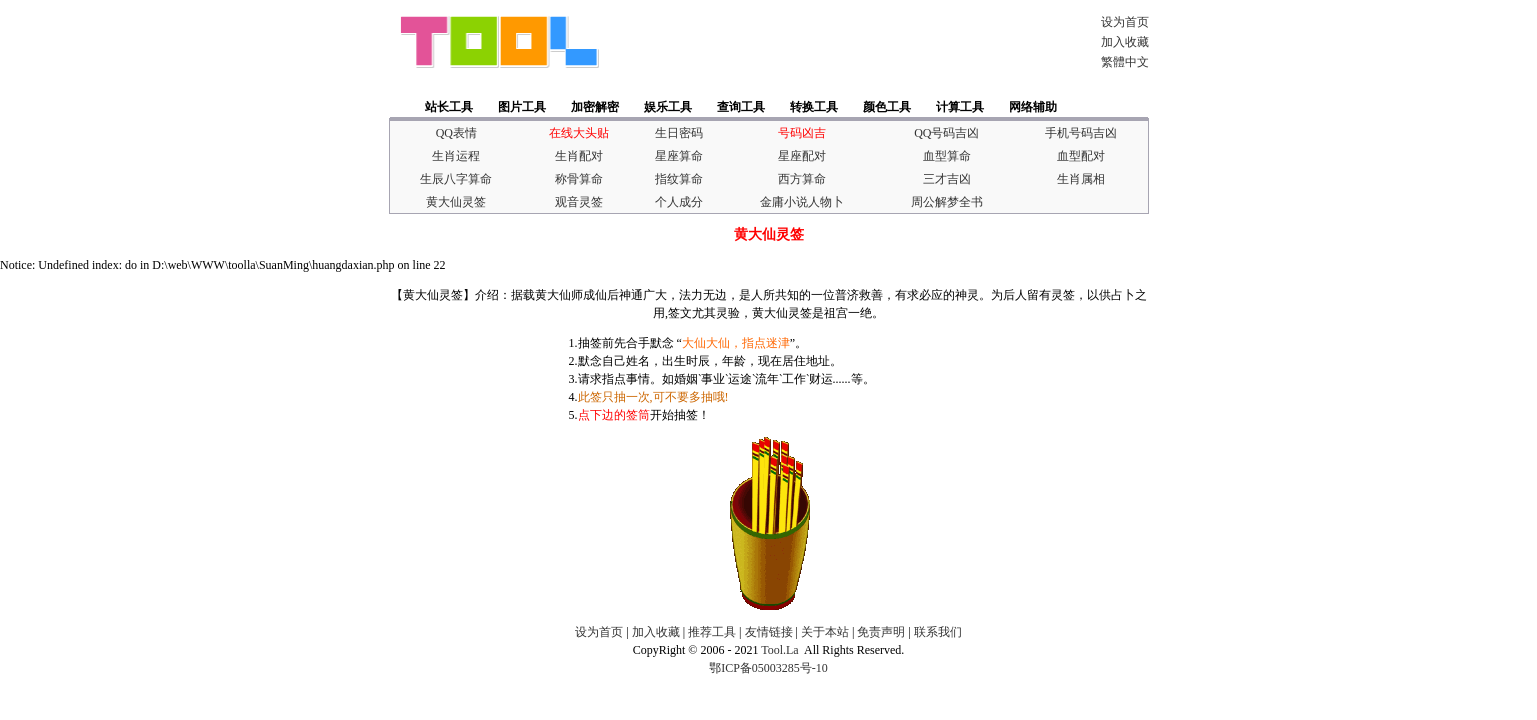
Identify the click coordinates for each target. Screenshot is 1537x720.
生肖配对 (579, 156)
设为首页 (1125, 22)
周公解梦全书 (947, 202)
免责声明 (881, 632)
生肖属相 (1081, 179)
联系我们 (938, 632)
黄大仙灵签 (456, 202)
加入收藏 (1125, 42)
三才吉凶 (947, 179)
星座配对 (802, 156)
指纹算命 (679, 179)
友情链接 (769, 632)
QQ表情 (456, 133)
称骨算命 (579, 179)
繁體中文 (1125, 62)
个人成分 (679, 202)
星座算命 (679, 156)
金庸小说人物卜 (802, 202)
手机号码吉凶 (1081, 133)
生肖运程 (456, 156)
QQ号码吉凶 (946, 133)
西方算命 (802, 179)
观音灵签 (579, 202)
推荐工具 (712, 632)
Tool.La (779, 650)
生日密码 (679, 133)
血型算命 (947, 156)
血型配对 (1081, 156)
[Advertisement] (843, 42)
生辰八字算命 (456, 179)
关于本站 (825, 632)
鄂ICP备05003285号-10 (768, 668)
